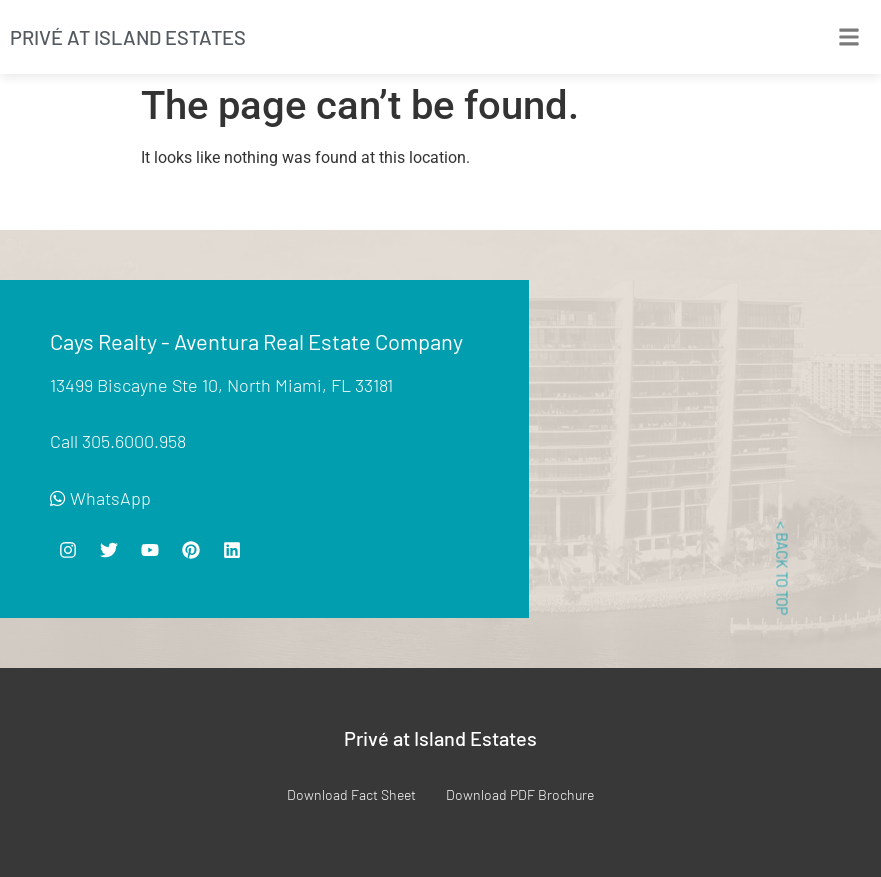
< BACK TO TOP (783, 569)
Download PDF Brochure (520, 794)
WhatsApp (100, 498)
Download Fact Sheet (351, 794)
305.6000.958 (134, 441)
